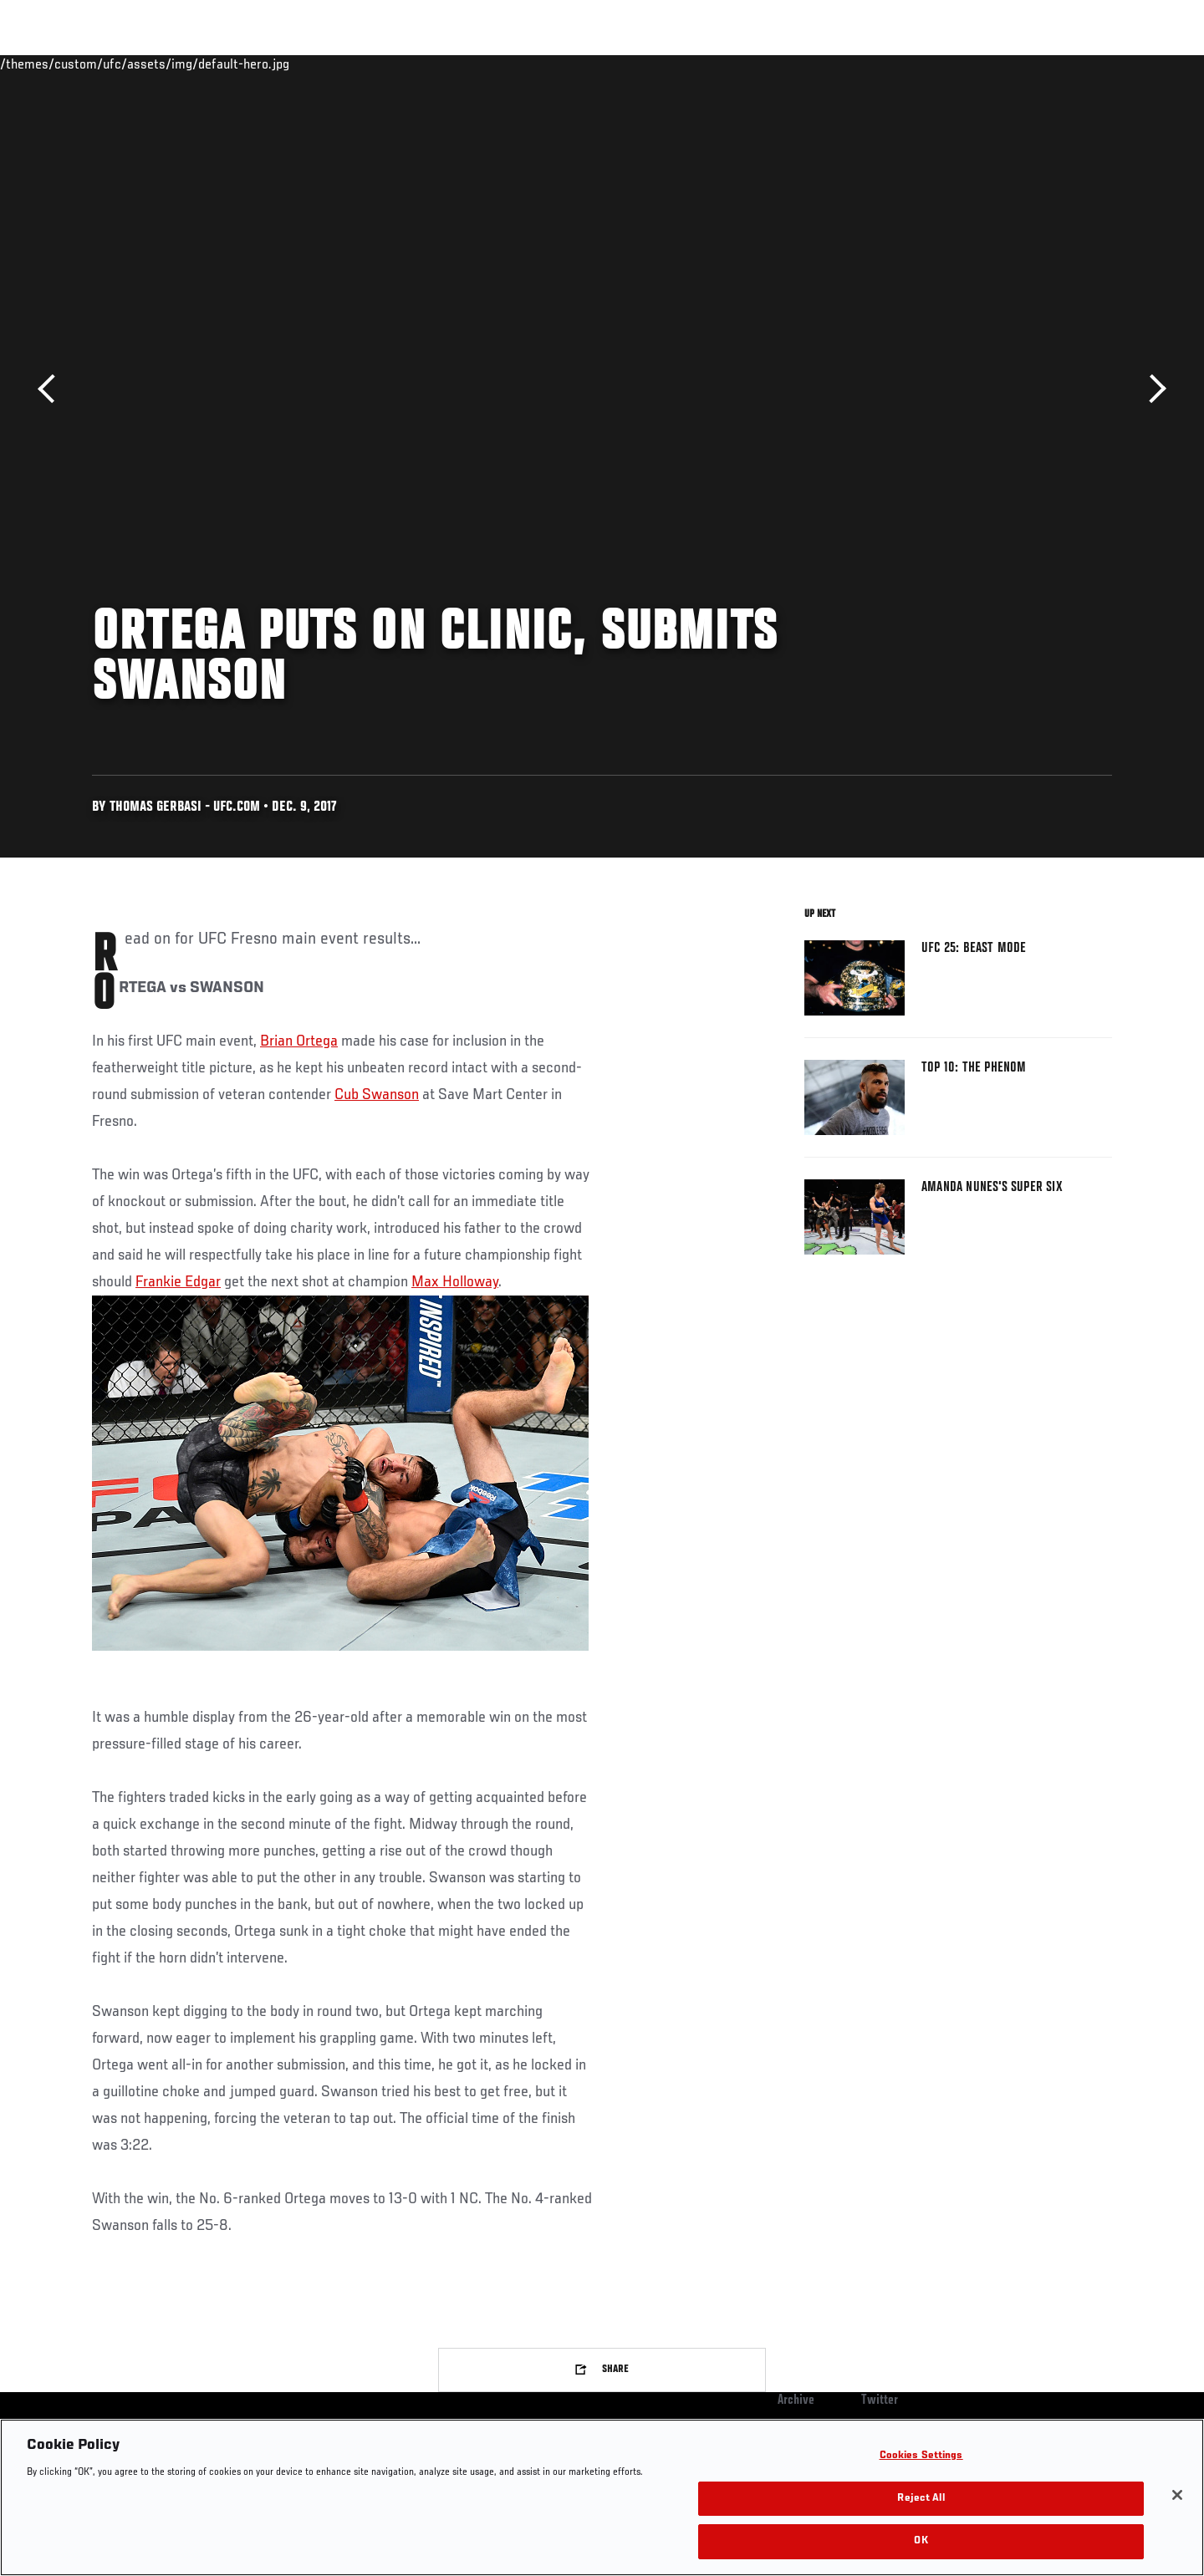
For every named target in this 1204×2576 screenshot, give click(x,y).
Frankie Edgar (178, 1282)
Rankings (144, 63)
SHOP (1075, 63)
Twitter (879, 2400)
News (284, 63)
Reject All (920, 2498)
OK (920, 2541)
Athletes (218, 63)
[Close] (1177, 2495)
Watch (921, 63)
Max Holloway (454, 1282)
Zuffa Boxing (1001, 63)
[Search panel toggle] (1121, 63)
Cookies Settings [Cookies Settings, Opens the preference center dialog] (921, 2456)
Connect (853, 63)
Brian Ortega (299, 1041)
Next (1151, 389)
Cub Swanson (376, 1095)
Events (73, 63)
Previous (52, 389)
